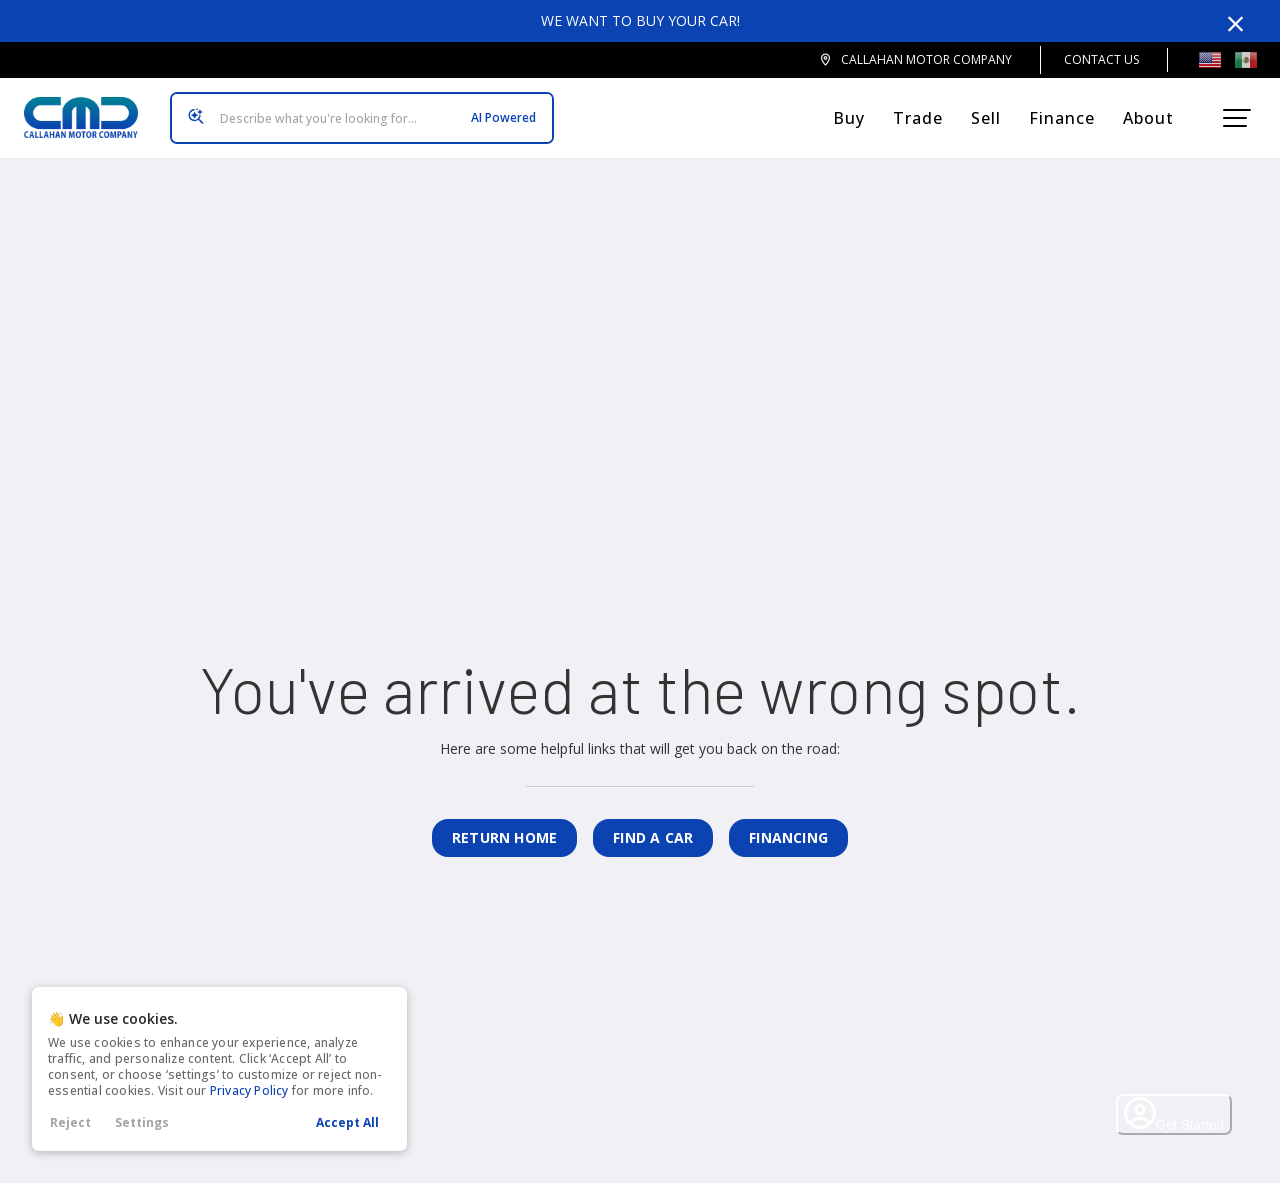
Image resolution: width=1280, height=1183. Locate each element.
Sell (994, 110)
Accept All (347, 1122)
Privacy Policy (249, 1090)
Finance (1070, 110)
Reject (70, 1122)
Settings (142, 1122)
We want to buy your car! (640, 20)
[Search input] (354, 110)
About (1156, 110)
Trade (926, 110)
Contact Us (1101, 59)
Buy (857, 110)
